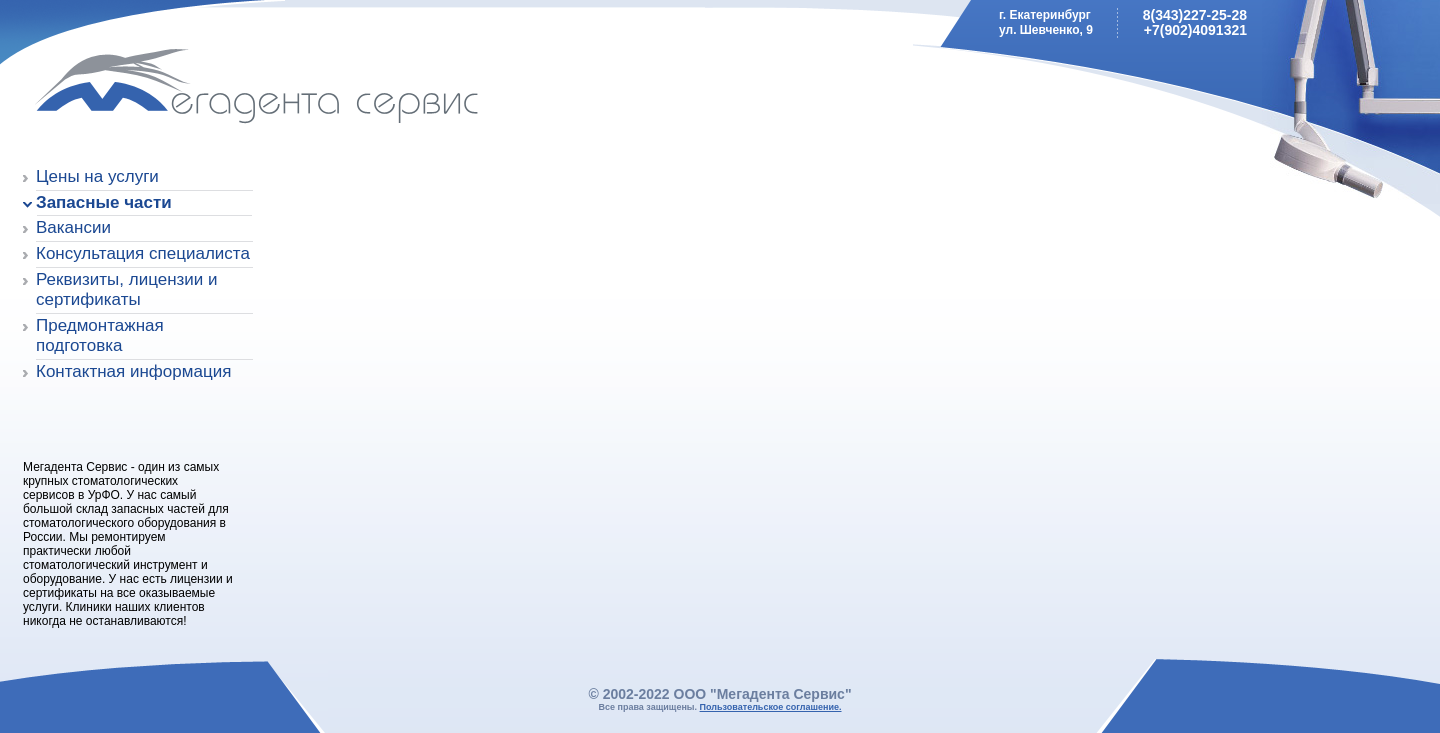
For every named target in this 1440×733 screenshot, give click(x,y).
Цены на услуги (97, 176)
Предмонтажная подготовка (100, 335)
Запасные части (104, 202)
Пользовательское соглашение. (771, 707)
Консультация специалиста (143, 253)
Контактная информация (133, 371)
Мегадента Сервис (165, 89)
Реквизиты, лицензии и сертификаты (127, 289)
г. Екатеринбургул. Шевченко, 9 (1046, 22)
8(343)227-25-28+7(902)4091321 (1195, 22)
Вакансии (73, 227)
